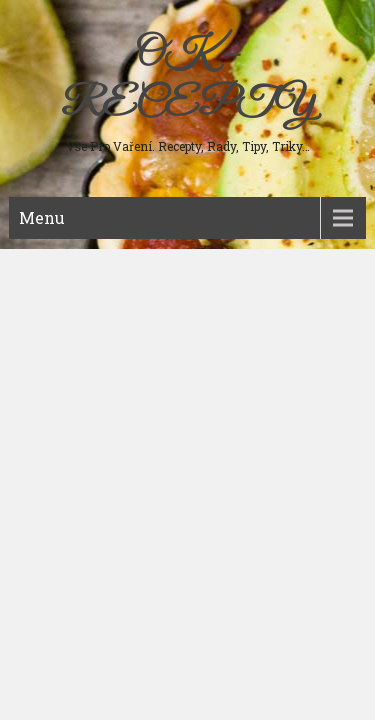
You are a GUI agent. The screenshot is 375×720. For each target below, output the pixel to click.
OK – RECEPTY (187, 80)
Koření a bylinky (71, 420)
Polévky (46, 292)
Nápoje (43, 388)
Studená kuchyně (72, 324)
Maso (40, 260)
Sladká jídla (57, 356)
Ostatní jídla (58, 452)
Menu (42, 217)
